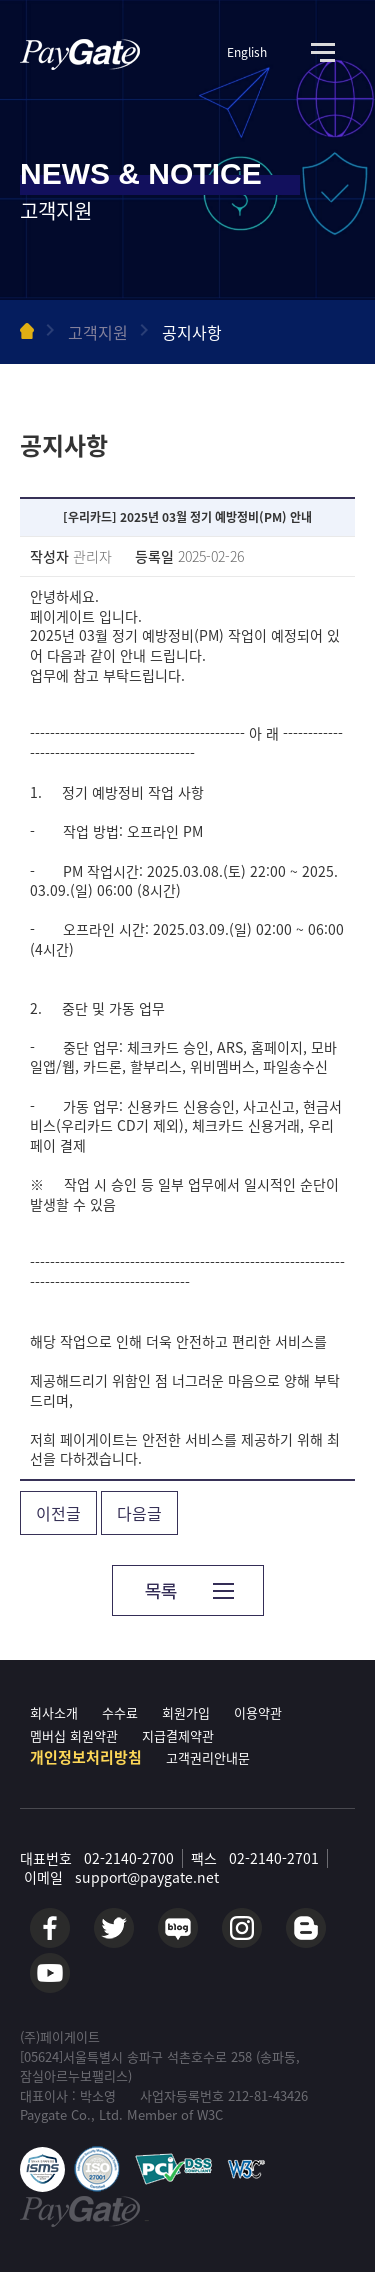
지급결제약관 (178, 1735)
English (247, 52)
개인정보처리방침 (86, 1757)
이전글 (58, 1513)
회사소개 (54, 1712)
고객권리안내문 (208, 1757)
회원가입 (186, 1712)
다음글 (139, 1513)
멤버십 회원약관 (74, 1735)
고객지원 (98, 332)
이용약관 (258, 1712)
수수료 (120, 1712)
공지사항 (192, 332)
